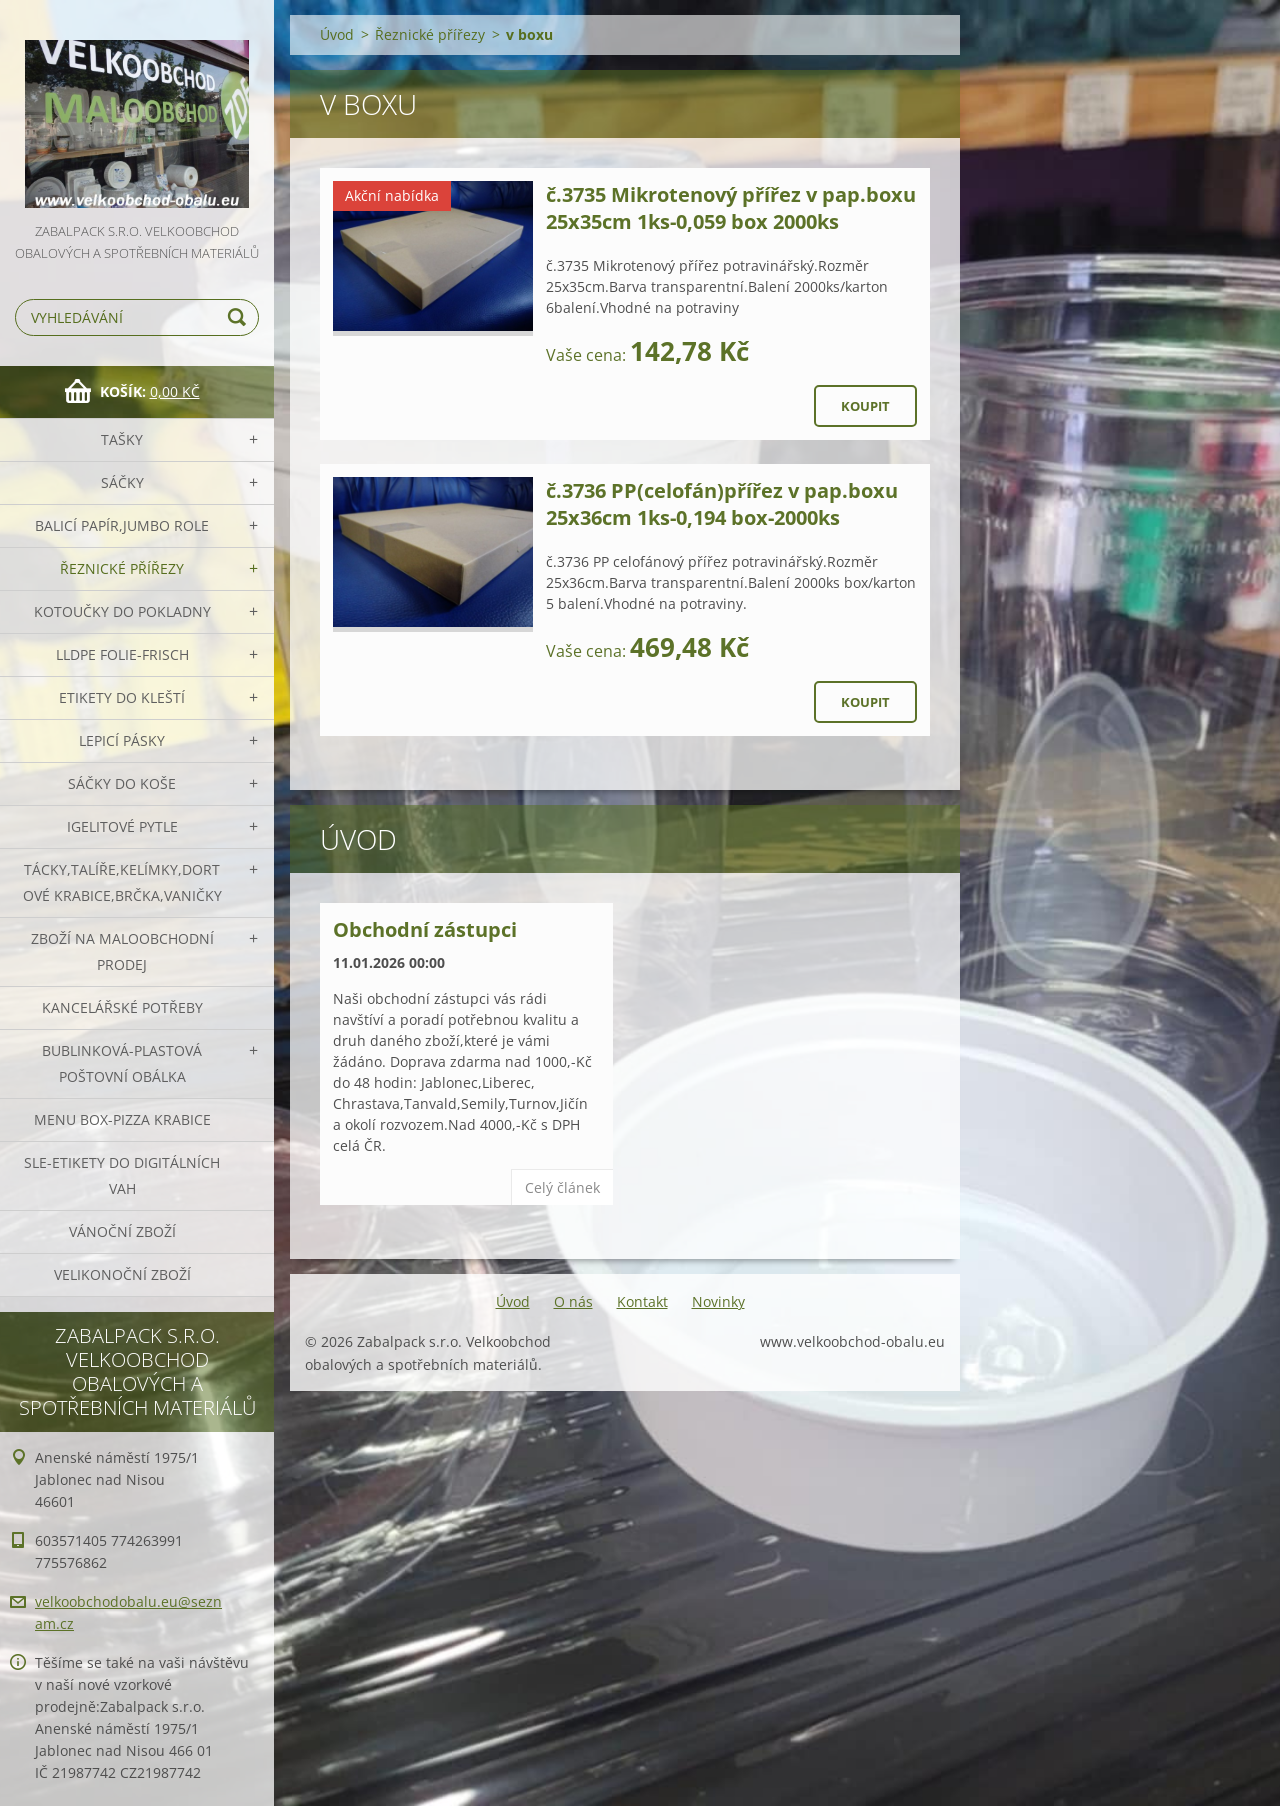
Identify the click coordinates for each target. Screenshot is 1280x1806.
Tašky (122, 439)
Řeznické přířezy (122, 568)
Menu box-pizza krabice (122, 1119)
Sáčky (122, 482)
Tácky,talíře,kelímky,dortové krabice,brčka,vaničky (122, 882)
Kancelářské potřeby (122, 1007)
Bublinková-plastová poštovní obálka (122, 1063)
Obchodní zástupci (425, 929)
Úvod (337, 34)
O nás (573, 1301)
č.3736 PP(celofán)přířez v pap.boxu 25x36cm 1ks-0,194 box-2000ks (722, 504)
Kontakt (642, 1301)
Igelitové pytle (122, 826)
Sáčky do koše (122, 783)
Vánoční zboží (122, 1231)
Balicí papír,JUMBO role (122, 525)
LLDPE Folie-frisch (122, 654)
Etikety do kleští (122, 697)
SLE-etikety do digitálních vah (122, 1175)
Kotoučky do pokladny (122, 611)
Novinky (718, 1301)
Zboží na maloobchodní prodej (122, 951)
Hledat (240, 317)
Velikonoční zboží (122, 1274)
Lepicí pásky (122, 740)
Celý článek (562, 1187)
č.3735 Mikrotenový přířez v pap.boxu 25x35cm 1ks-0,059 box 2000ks (731, 208)
